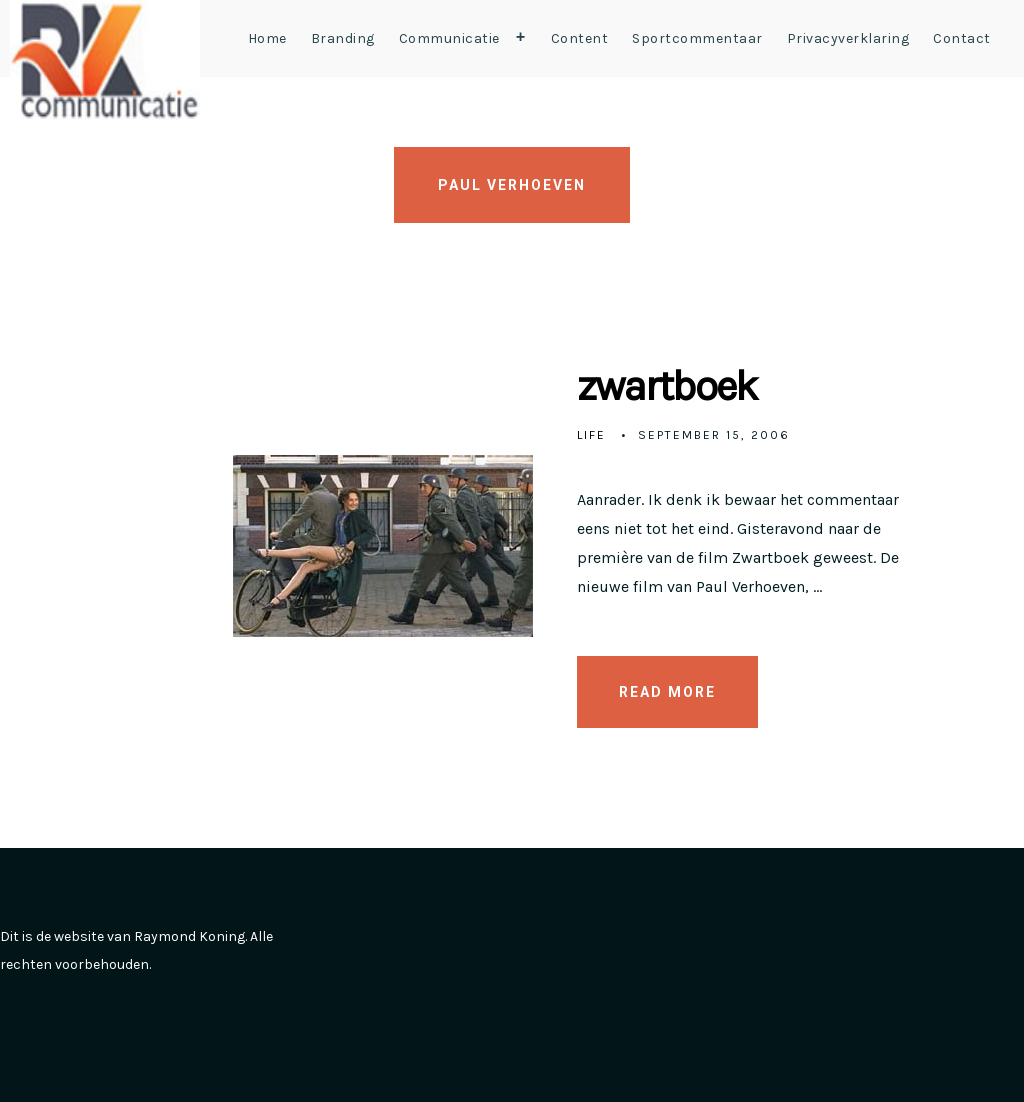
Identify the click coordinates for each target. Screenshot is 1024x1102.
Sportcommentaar (697, 38)
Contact (962, 38)
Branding (343, 38)
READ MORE (667, 692)
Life (591, 435)
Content (580, 38)
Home (267, 38)
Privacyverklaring (848, 38)
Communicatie (467, 38)
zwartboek (667, 386)
